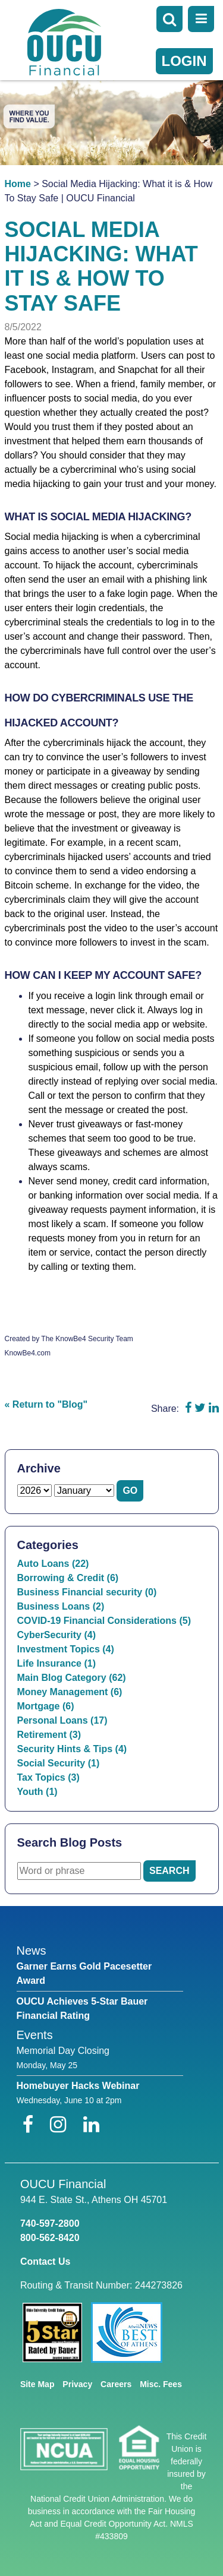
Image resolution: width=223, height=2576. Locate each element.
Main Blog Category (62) (71, 1678)
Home (18, 184)
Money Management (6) (70, 1692)
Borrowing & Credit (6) (68, 1578)
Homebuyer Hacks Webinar (78, 2086)
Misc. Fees (161, 2384)
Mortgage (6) (45, 1706)
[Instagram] (60, 2124)
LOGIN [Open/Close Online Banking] (184, 61)
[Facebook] (31, 2124)
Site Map (37, 2384)
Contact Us (45, 2261)
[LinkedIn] (91, 2124)
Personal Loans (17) (62, 1720)
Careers (115, 2384)
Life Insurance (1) (56, 1663)
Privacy (77, 2384)
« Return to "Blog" (46, 1404)
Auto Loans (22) (53, 1564)
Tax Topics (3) (48, 1777)
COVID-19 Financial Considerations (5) (104, 1621)
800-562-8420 (50, 2238)
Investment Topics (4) (65, 1649)
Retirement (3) (49, 1735)
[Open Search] (169, 19)
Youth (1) (37, 1792)
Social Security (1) (58, 1763)
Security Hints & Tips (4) (72, 1749)
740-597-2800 (50, 2223)
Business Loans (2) (61, 1606)
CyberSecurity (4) (56, 1635)
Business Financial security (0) (87, 1592)
